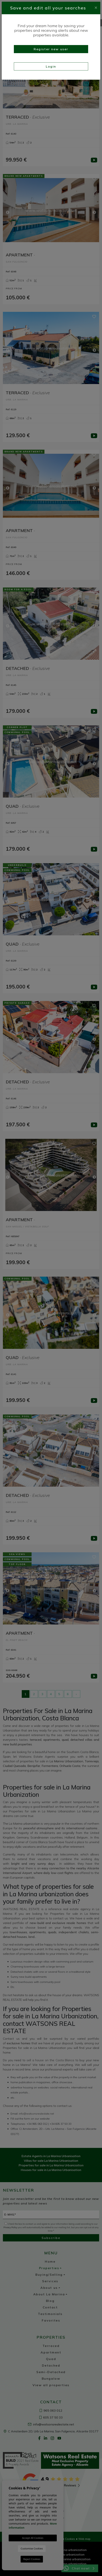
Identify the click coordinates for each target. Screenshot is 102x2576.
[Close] (95, 7)
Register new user (51, 49)
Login (51, 66)
